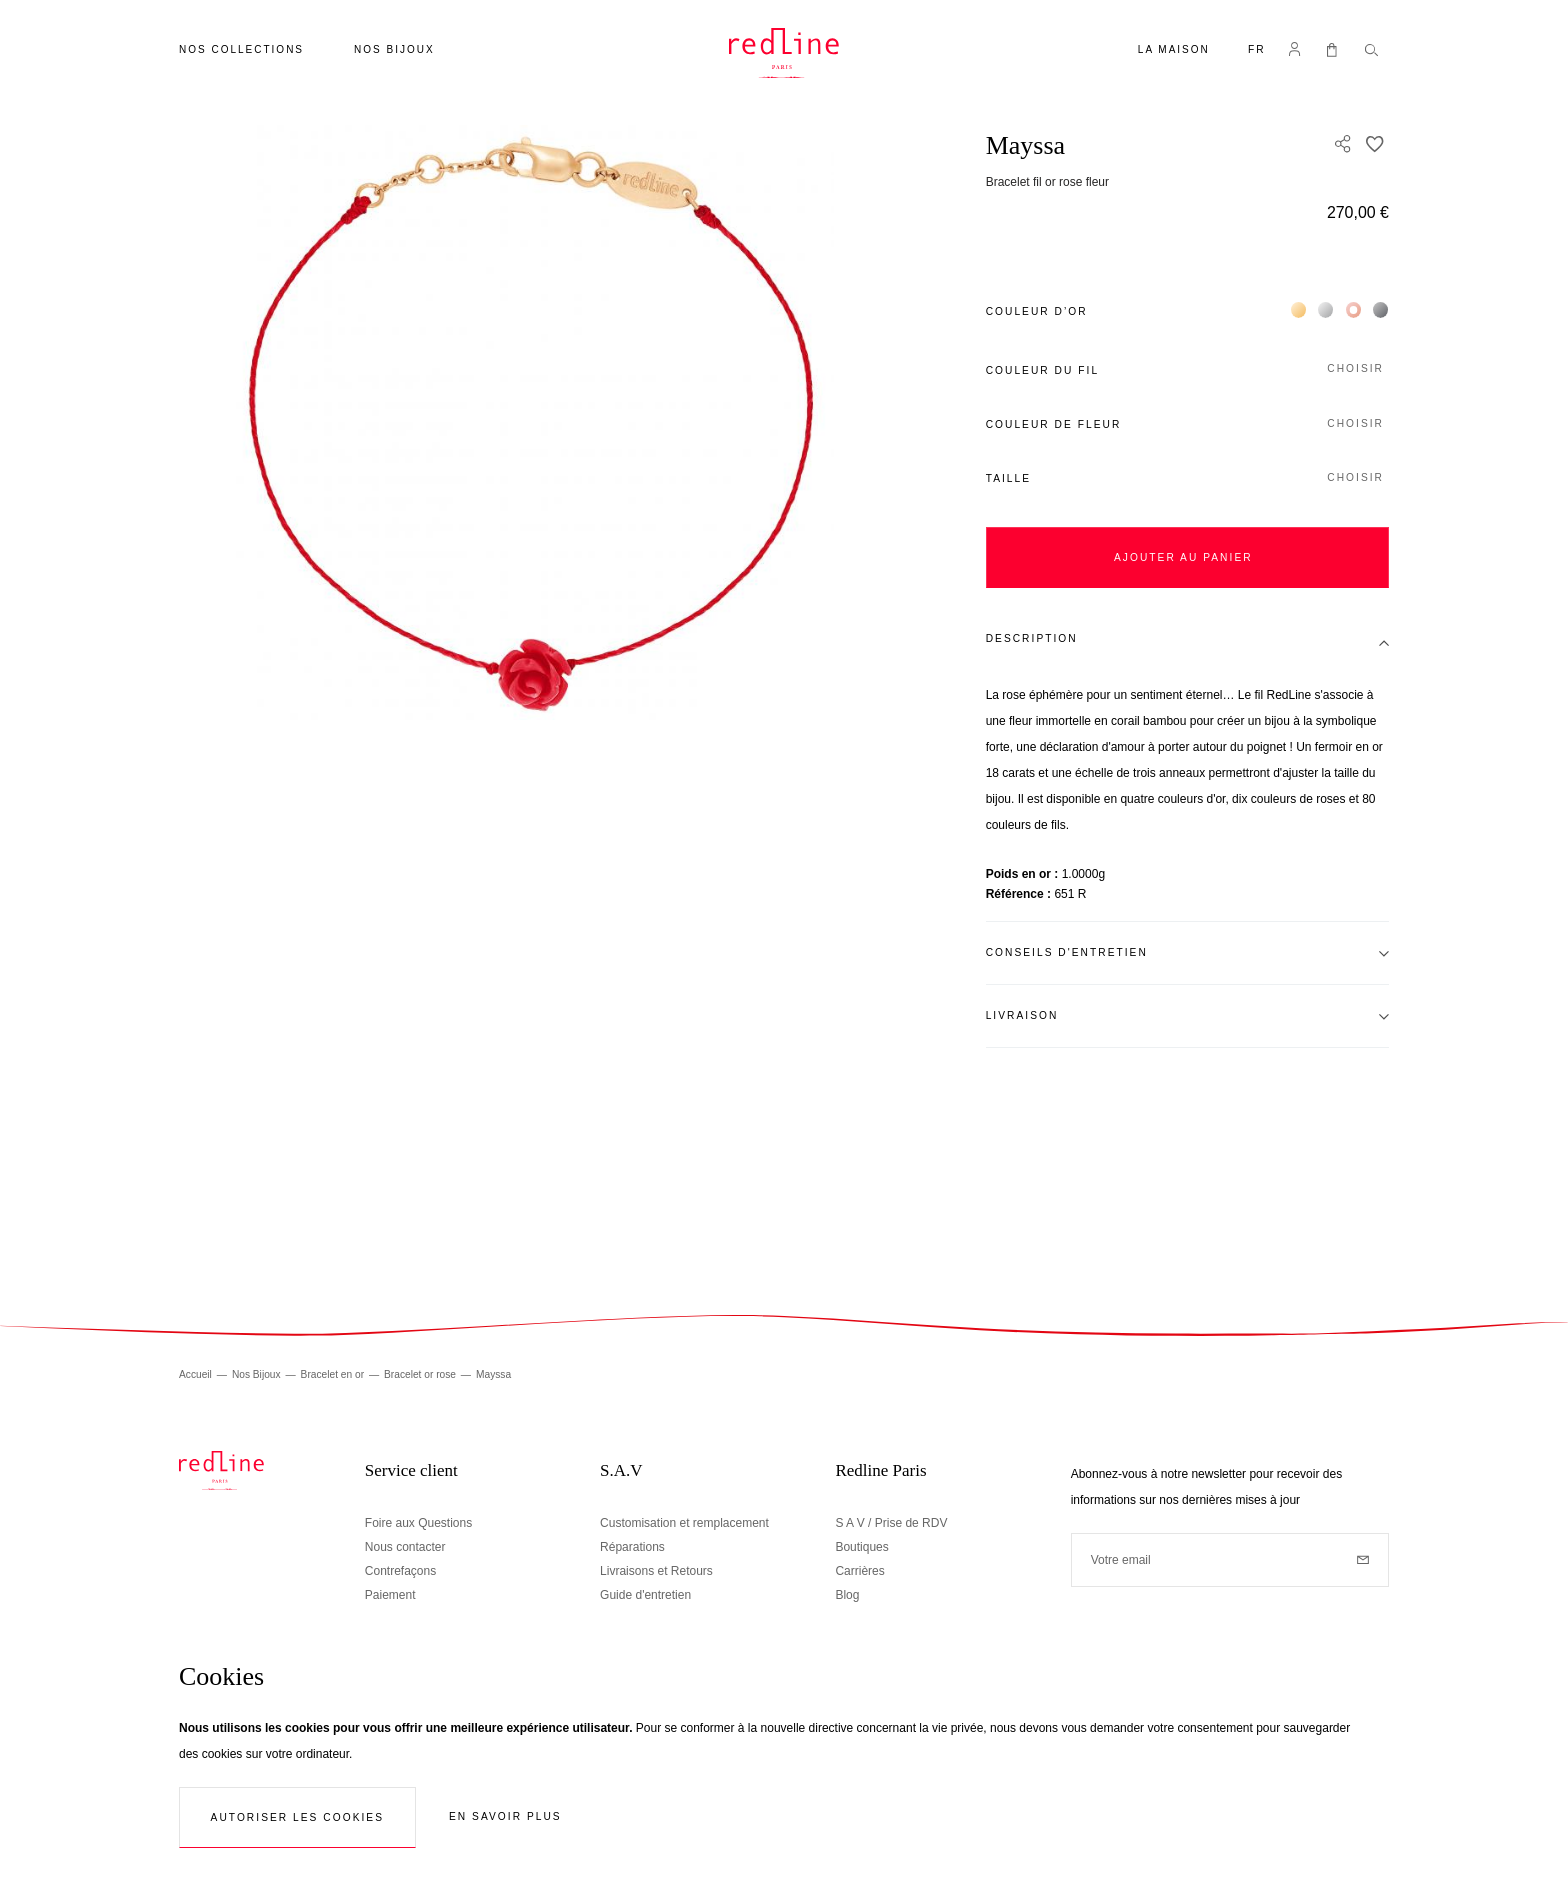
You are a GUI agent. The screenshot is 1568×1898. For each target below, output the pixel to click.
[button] (1257, 51)
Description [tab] (1032, 638)
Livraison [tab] (1022, 1015)
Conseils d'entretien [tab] (1067, 952)
